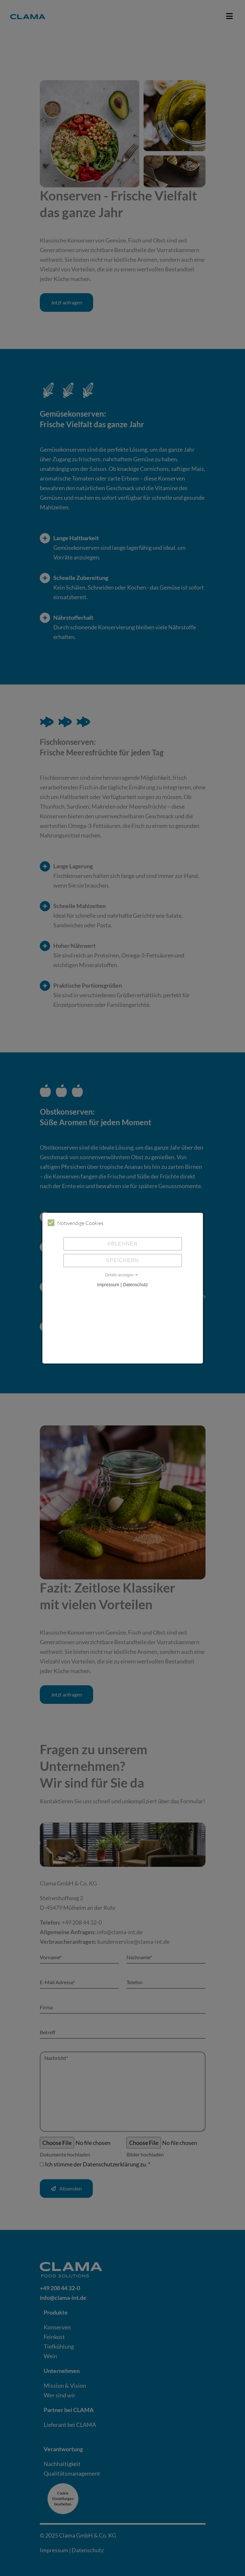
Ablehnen (122, 1243)
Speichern (122, 1260)
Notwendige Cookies (75, 1222)
